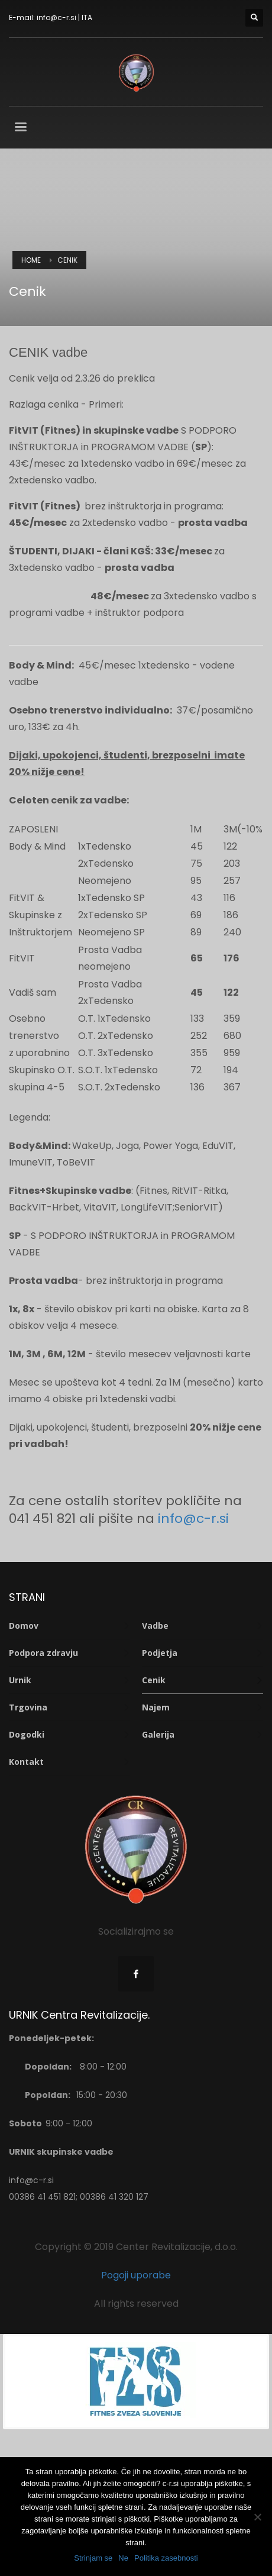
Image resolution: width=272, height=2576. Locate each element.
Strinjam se (93, 2558)
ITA (87, 17)
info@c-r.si (56, 17)
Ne (123, 2558)
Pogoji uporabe (136, 2275)
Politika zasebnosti (166, 2558)
